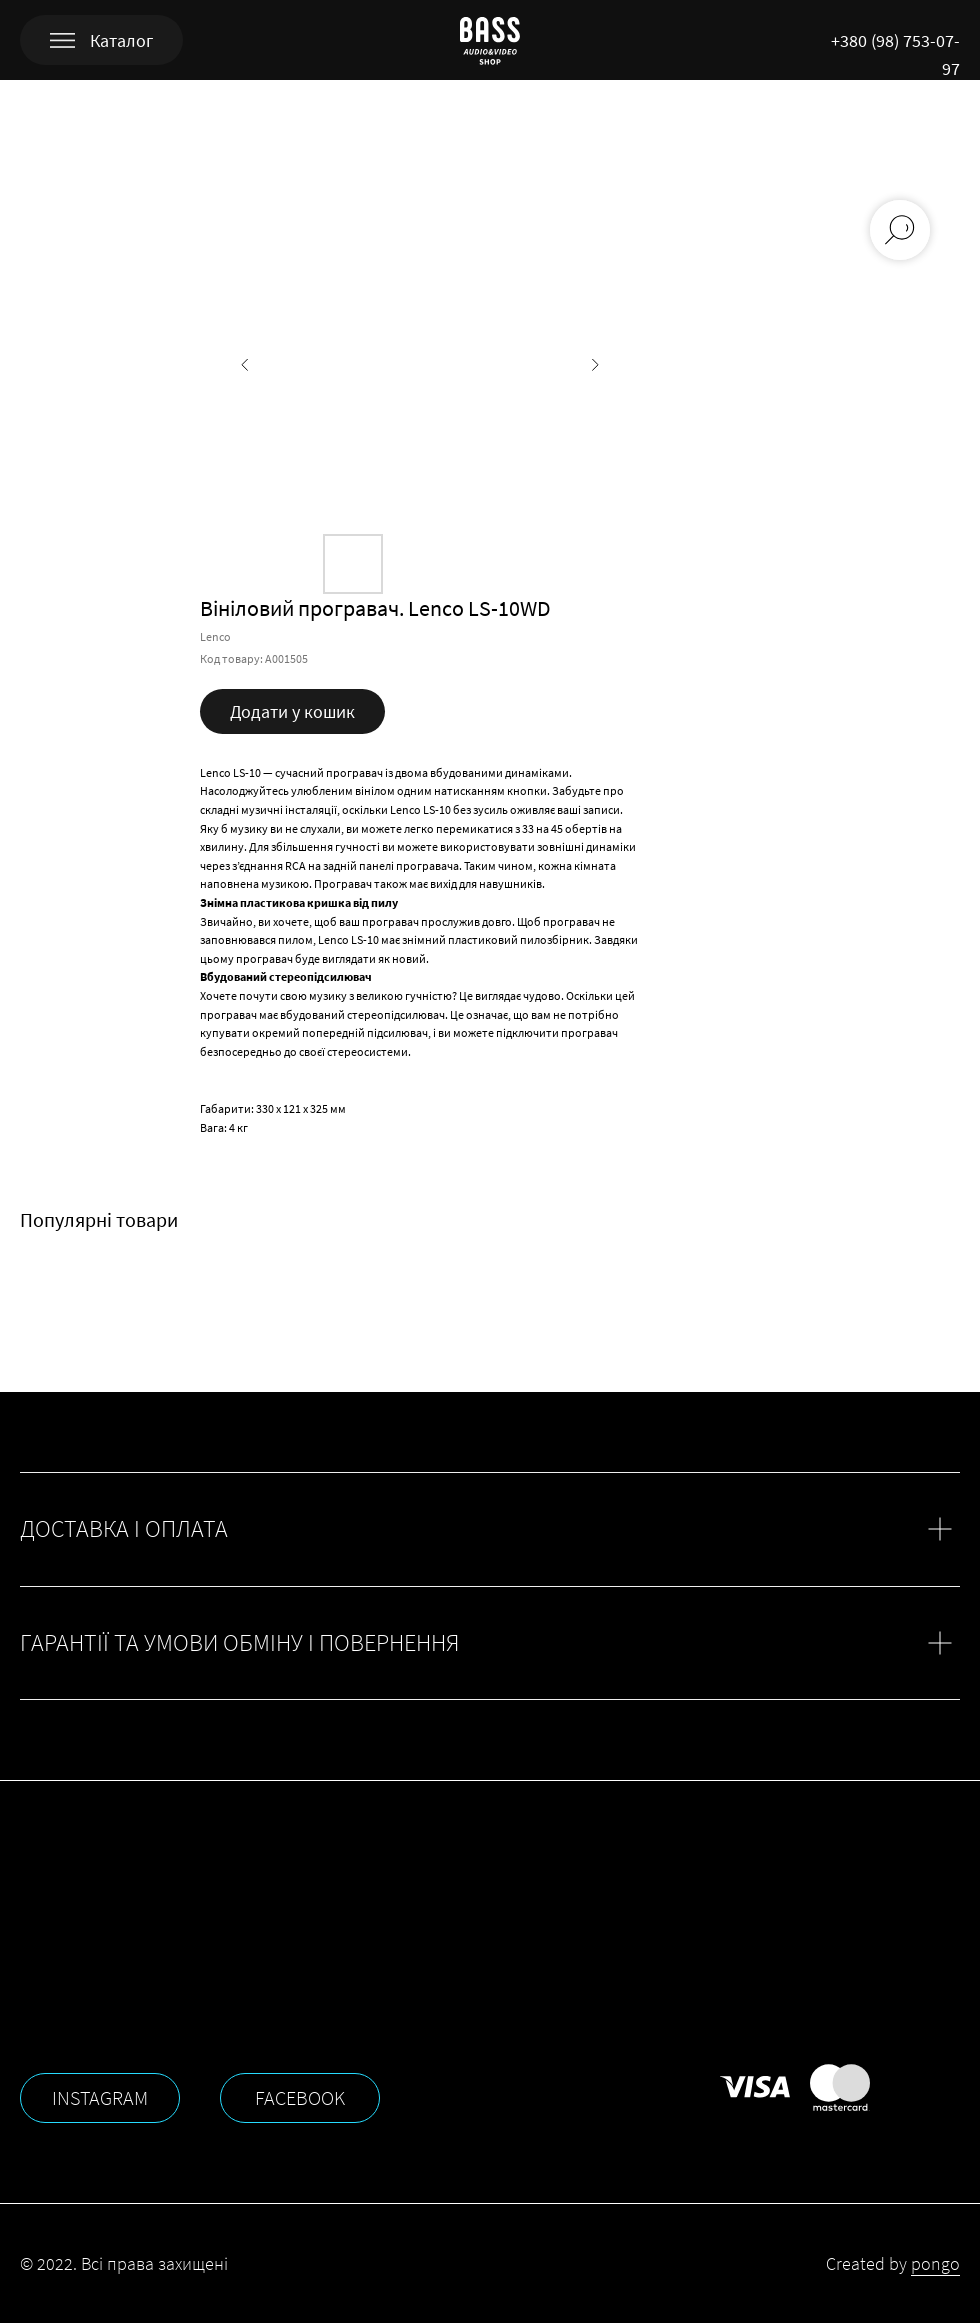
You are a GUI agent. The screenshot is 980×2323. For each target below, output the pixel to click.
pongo (935, 2263)
